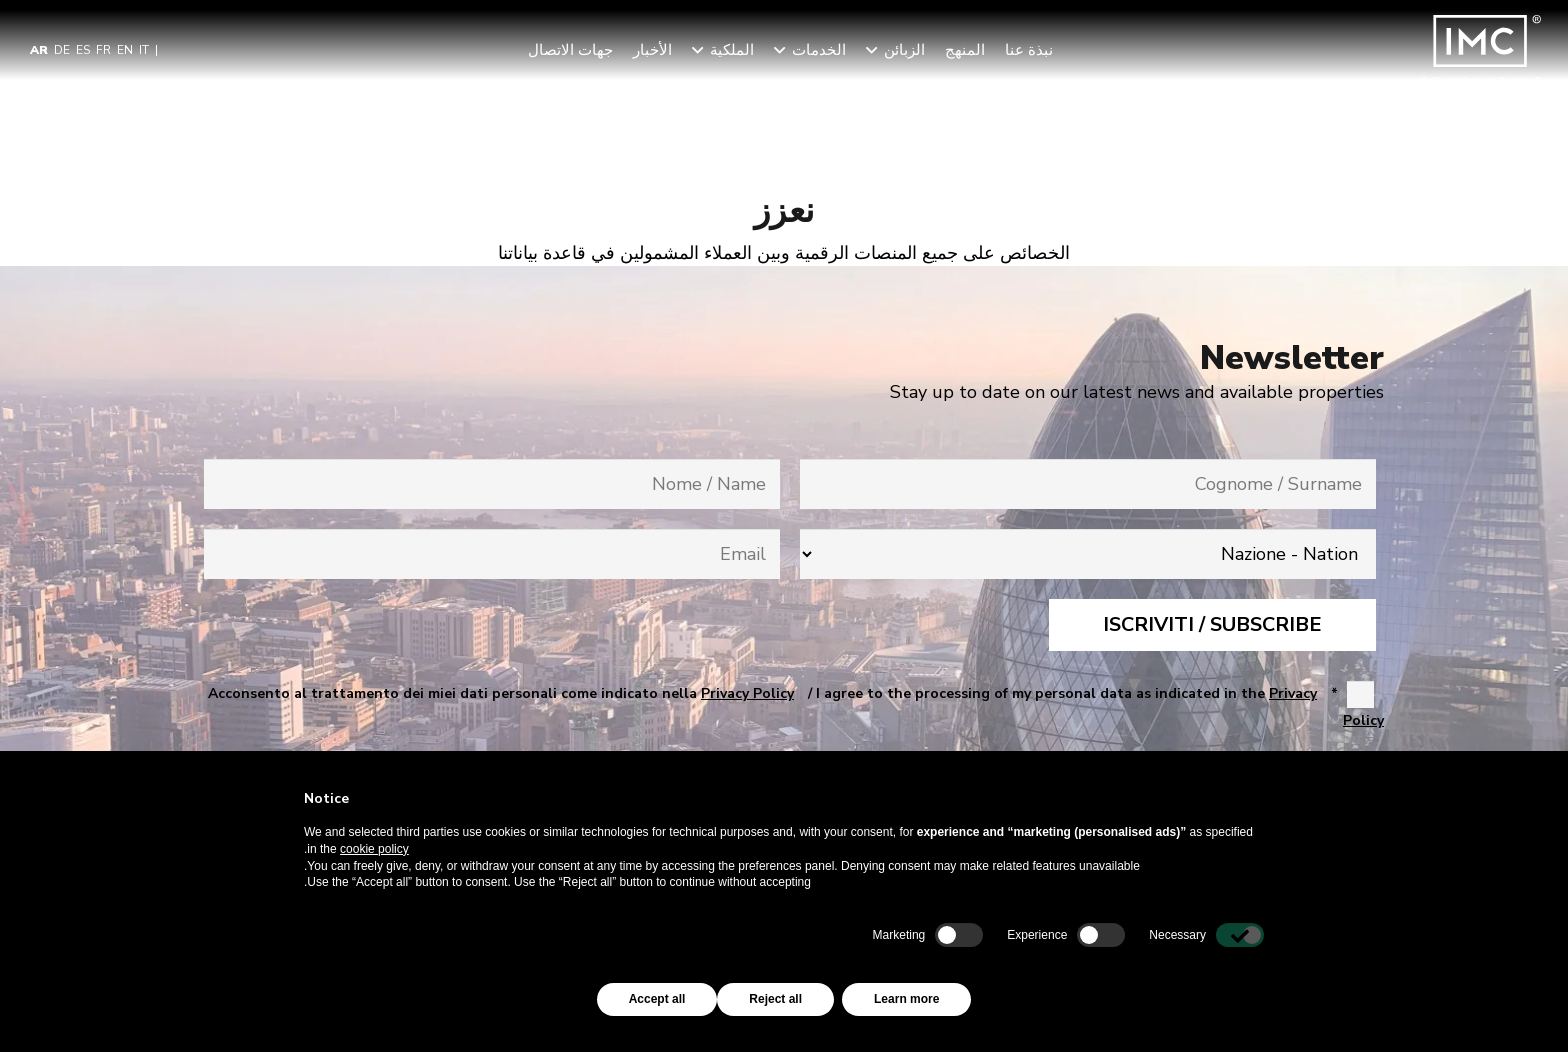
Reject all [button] (775, 999)
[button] (875, 50)
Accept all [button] (657, 999)
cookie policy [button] (374, 849)
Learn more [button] (906, 999)
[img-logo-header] (1480, 50)
